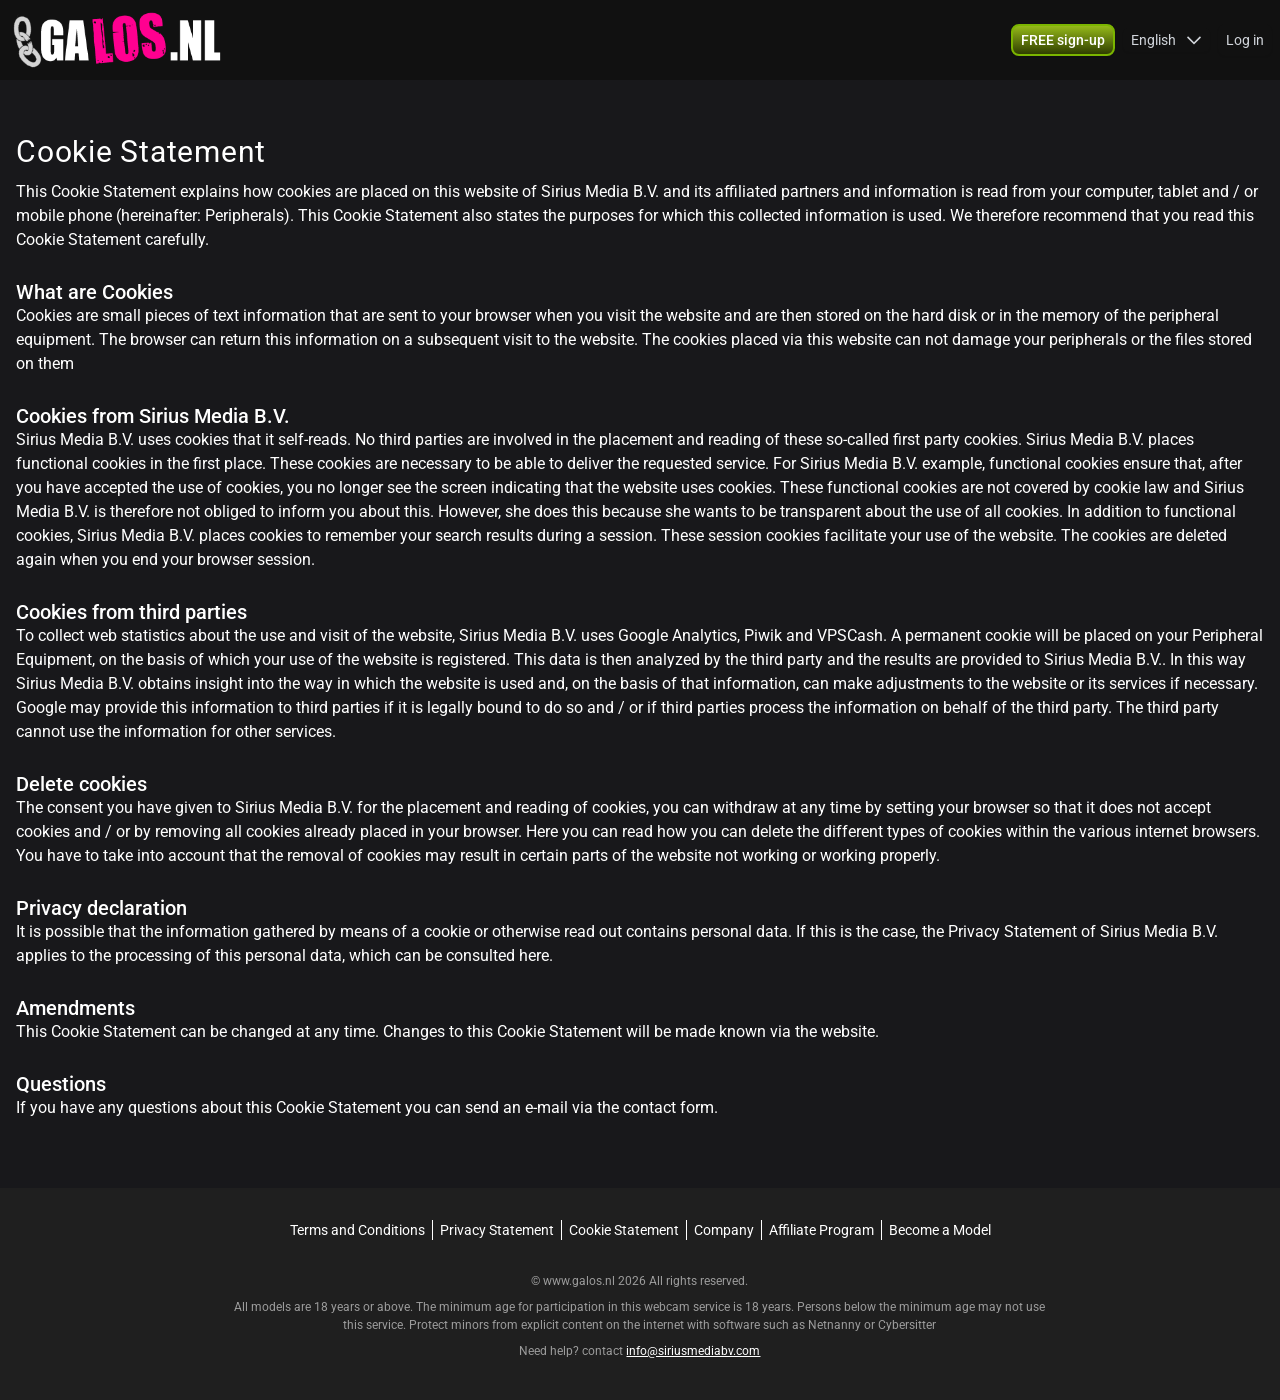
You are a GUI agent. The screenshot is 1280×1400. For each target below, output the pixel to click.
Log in (1245, 40)
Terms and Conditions (357, 1230)
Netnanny (836, 1325)
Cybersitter (907, 1325)
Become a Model (940, 1230)
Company (724, 1230)
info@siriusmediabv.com (693, 1351)
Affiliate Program (821, 1230)
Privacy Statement (497, 1230)
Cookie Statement (624, 1230)
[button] (1166, 40)
